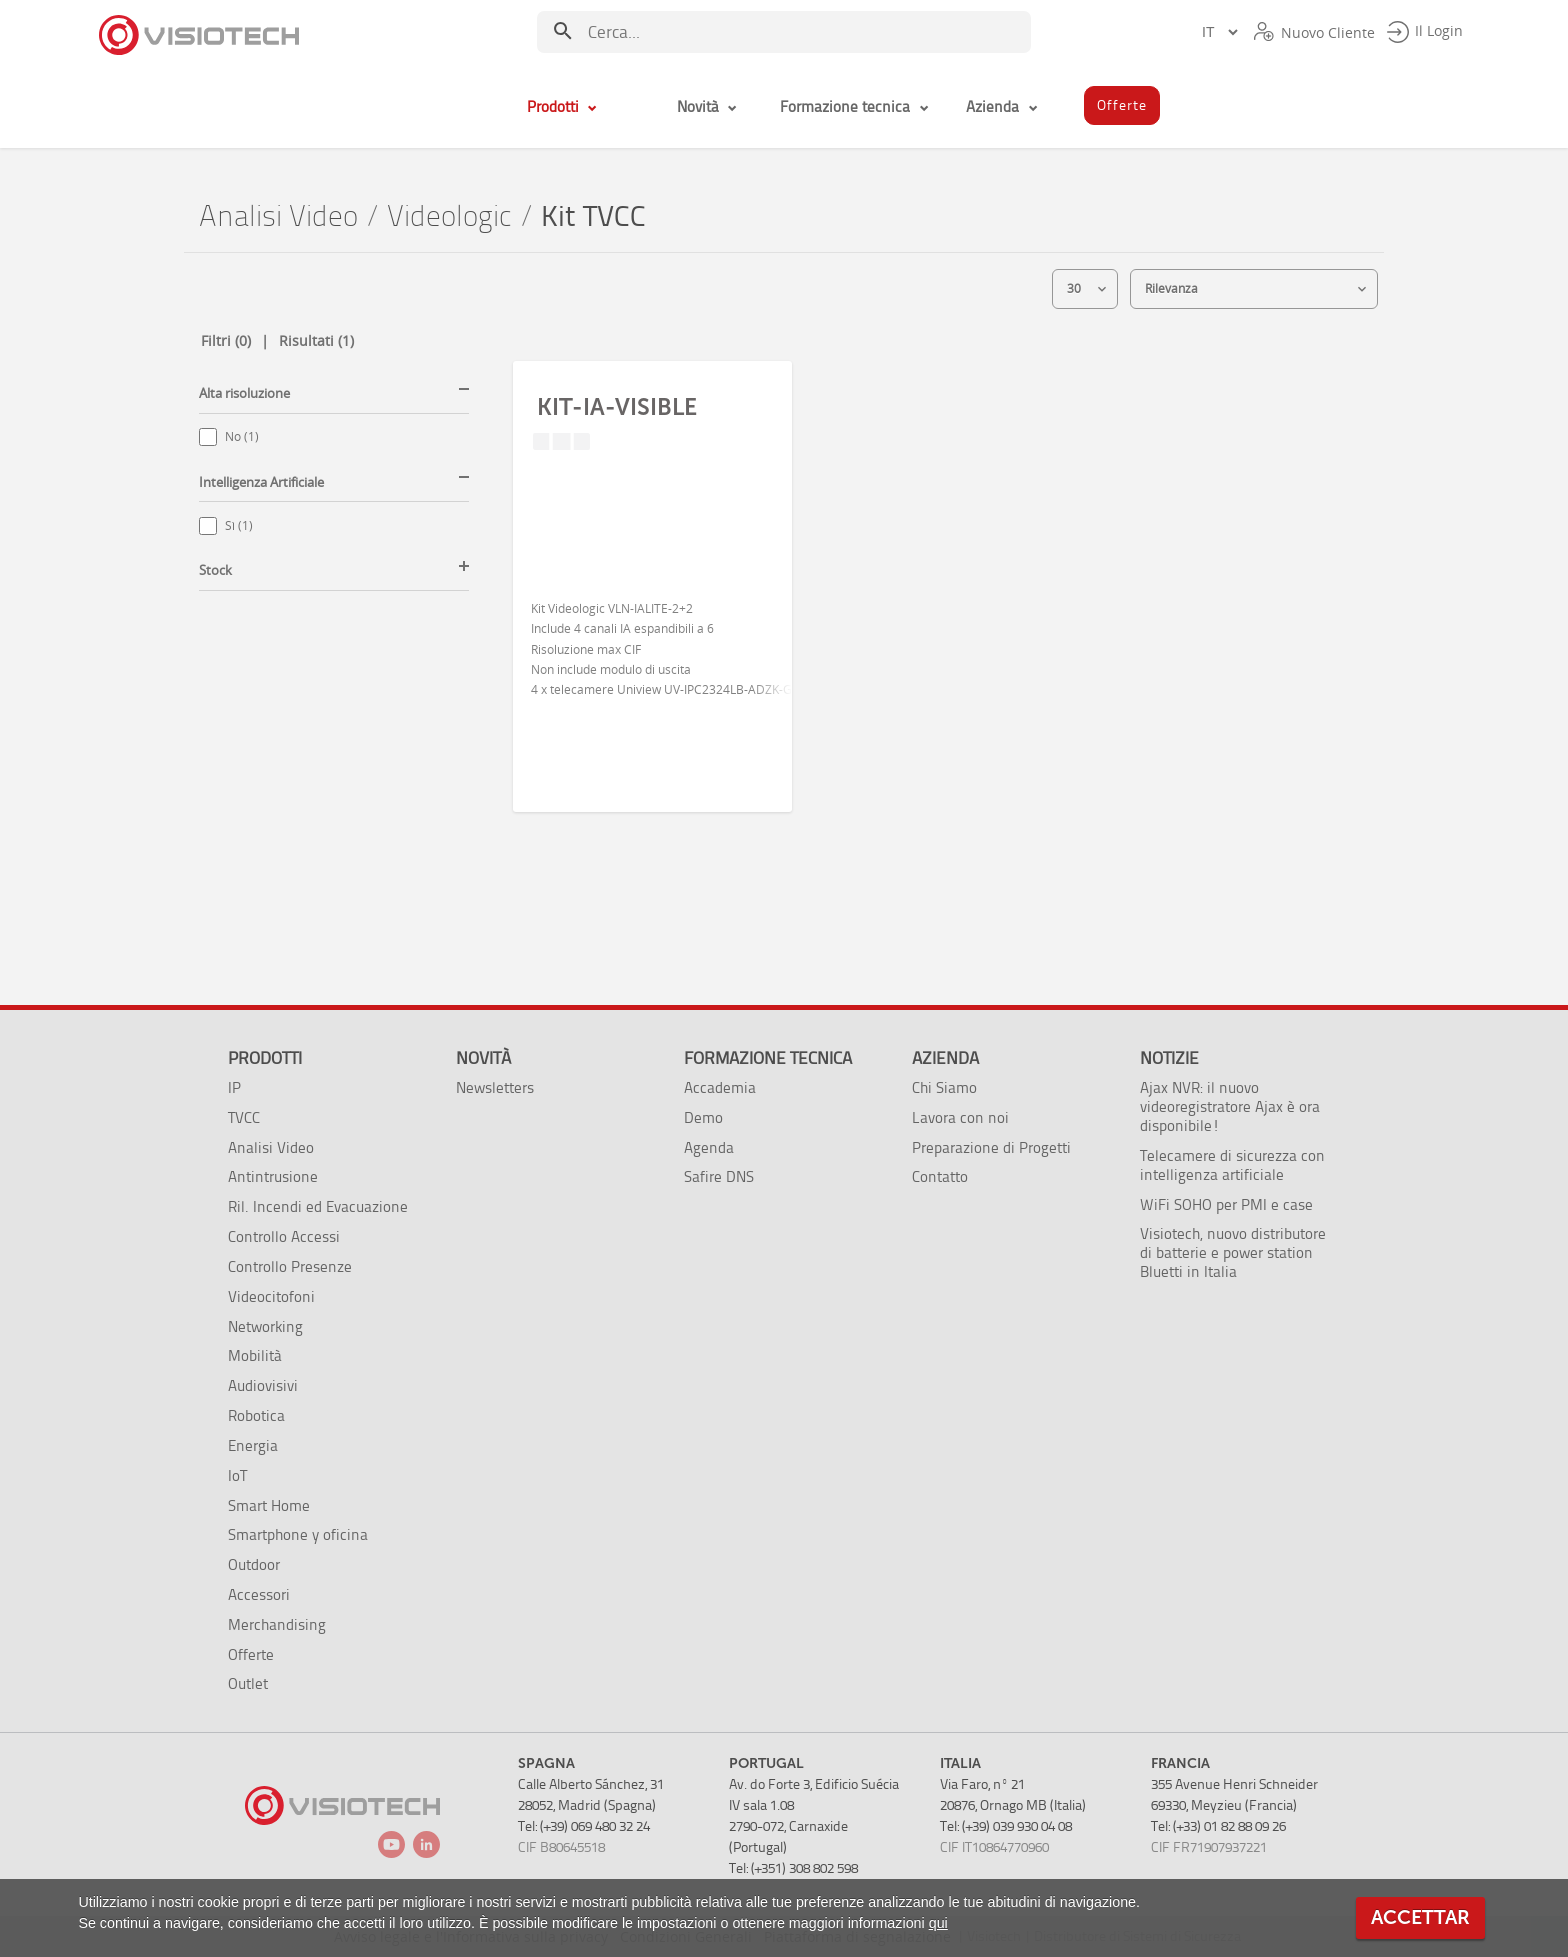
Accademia (720, 1087)
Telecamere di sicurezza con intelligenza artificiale (1232, 1165)
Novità (483, 1058)
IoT (237, 1475)
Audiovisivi (263, 1385)
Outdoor (254, 1564)
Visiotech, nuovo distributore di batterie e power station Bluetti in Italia (1233, 1252)
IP (234, 1087)
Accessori (259, 1594)
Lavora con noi (960, 1117)
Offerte (251, 1654)
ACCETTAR (1420, 1917)
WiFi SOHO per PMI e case (1226, 1204)
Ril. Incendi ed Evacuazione (318, 1206)
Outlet (248, 1683)
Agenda (709, 1147)
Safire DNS (719, 1176)
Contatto (940, 1176)
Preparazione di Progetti (991, 1147)
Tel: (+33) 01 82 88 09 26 (1218, 1826)
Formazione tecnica (768, 1058)
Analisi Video (278, 216)
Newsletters (495, 1087)
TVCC (244, 1117)
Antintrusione (273, 1176)
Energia (253, 1445)
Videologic (449, 216)
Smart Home (269, 1505)
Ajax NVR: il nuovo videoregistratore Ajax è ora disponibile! (1230, 1106)
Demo (703, 1117)
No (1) (242, 436)
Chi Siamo (944, 1087)
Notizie (1169, 1058)
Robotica (256, 1415)
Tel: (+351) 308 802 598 (793, 1868)
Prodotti (265, 1058)
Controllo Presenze (290, 1266)
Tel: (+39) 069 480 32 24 (584, 1826)
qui (938, 1923)
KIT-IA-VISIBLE (617, 407)
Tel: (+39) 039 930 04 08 (1006, 1826)
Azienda (945, 1058)
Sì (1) (239, 525)
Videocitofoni (271, 1296)
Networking (265, 1326)
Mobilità (255, 1355)
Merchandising (277, 1624)
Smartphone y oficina (298, 1534)
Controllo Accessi (284, 1236)
